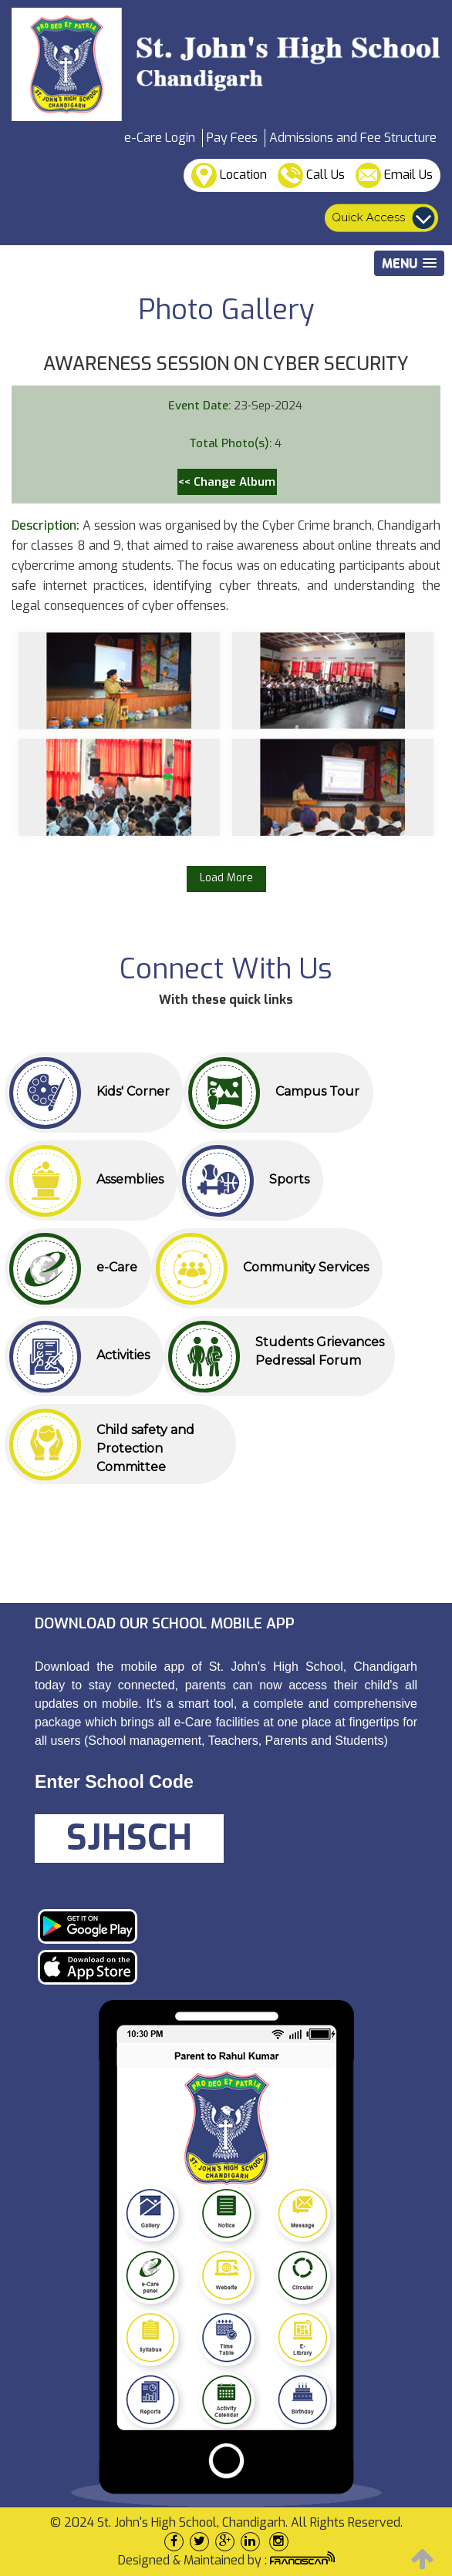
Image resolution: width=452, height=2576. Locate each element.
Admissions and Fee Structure (353, 138)
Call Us (311, 175)
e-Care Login (159, 138)
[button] (409, 263)
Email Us (394, 175)
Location (229, 175)
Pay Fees (232, 138)
